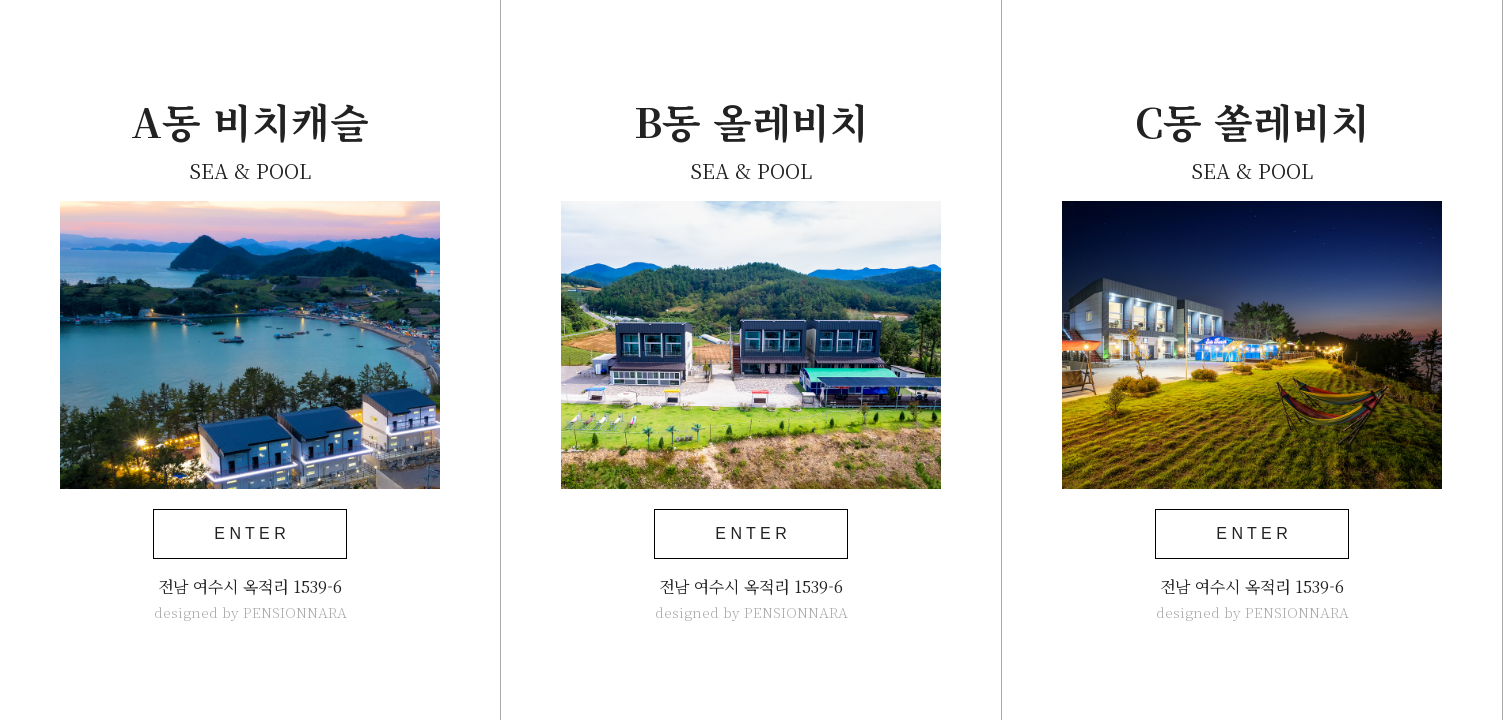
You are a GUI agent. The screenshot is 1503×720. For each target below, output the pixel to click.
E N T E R (249, 533)
